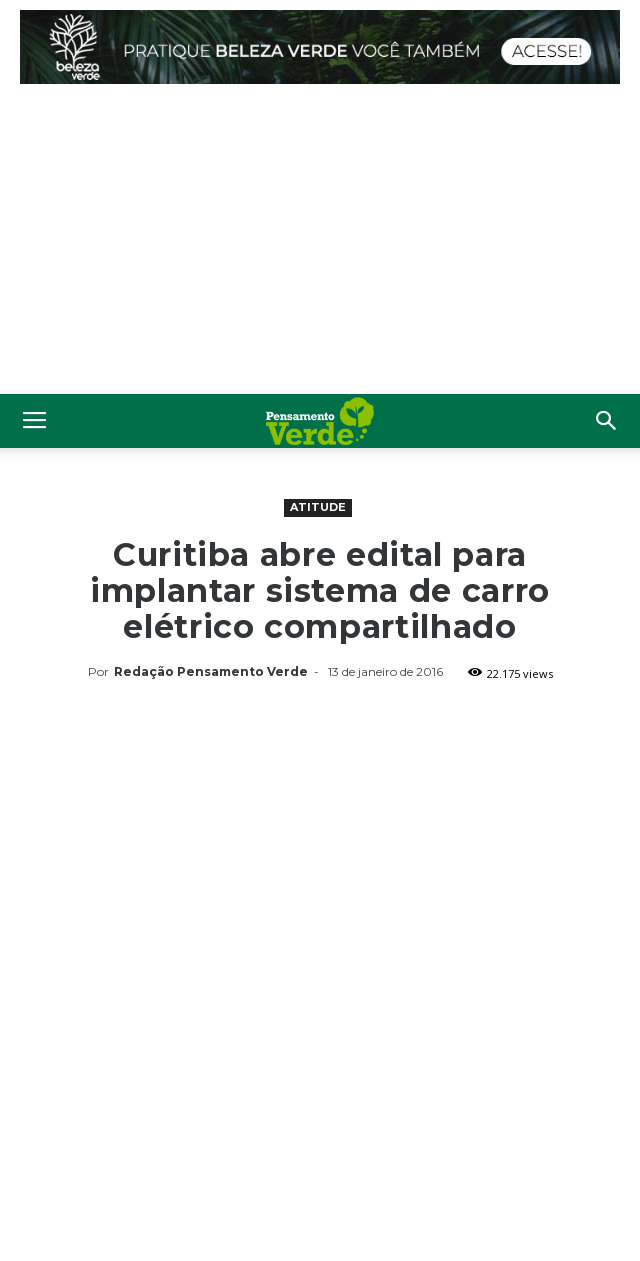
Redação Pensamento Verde (211, 671)
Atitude (318, 507)
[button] (607, 421)
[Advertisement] (320, 244)
